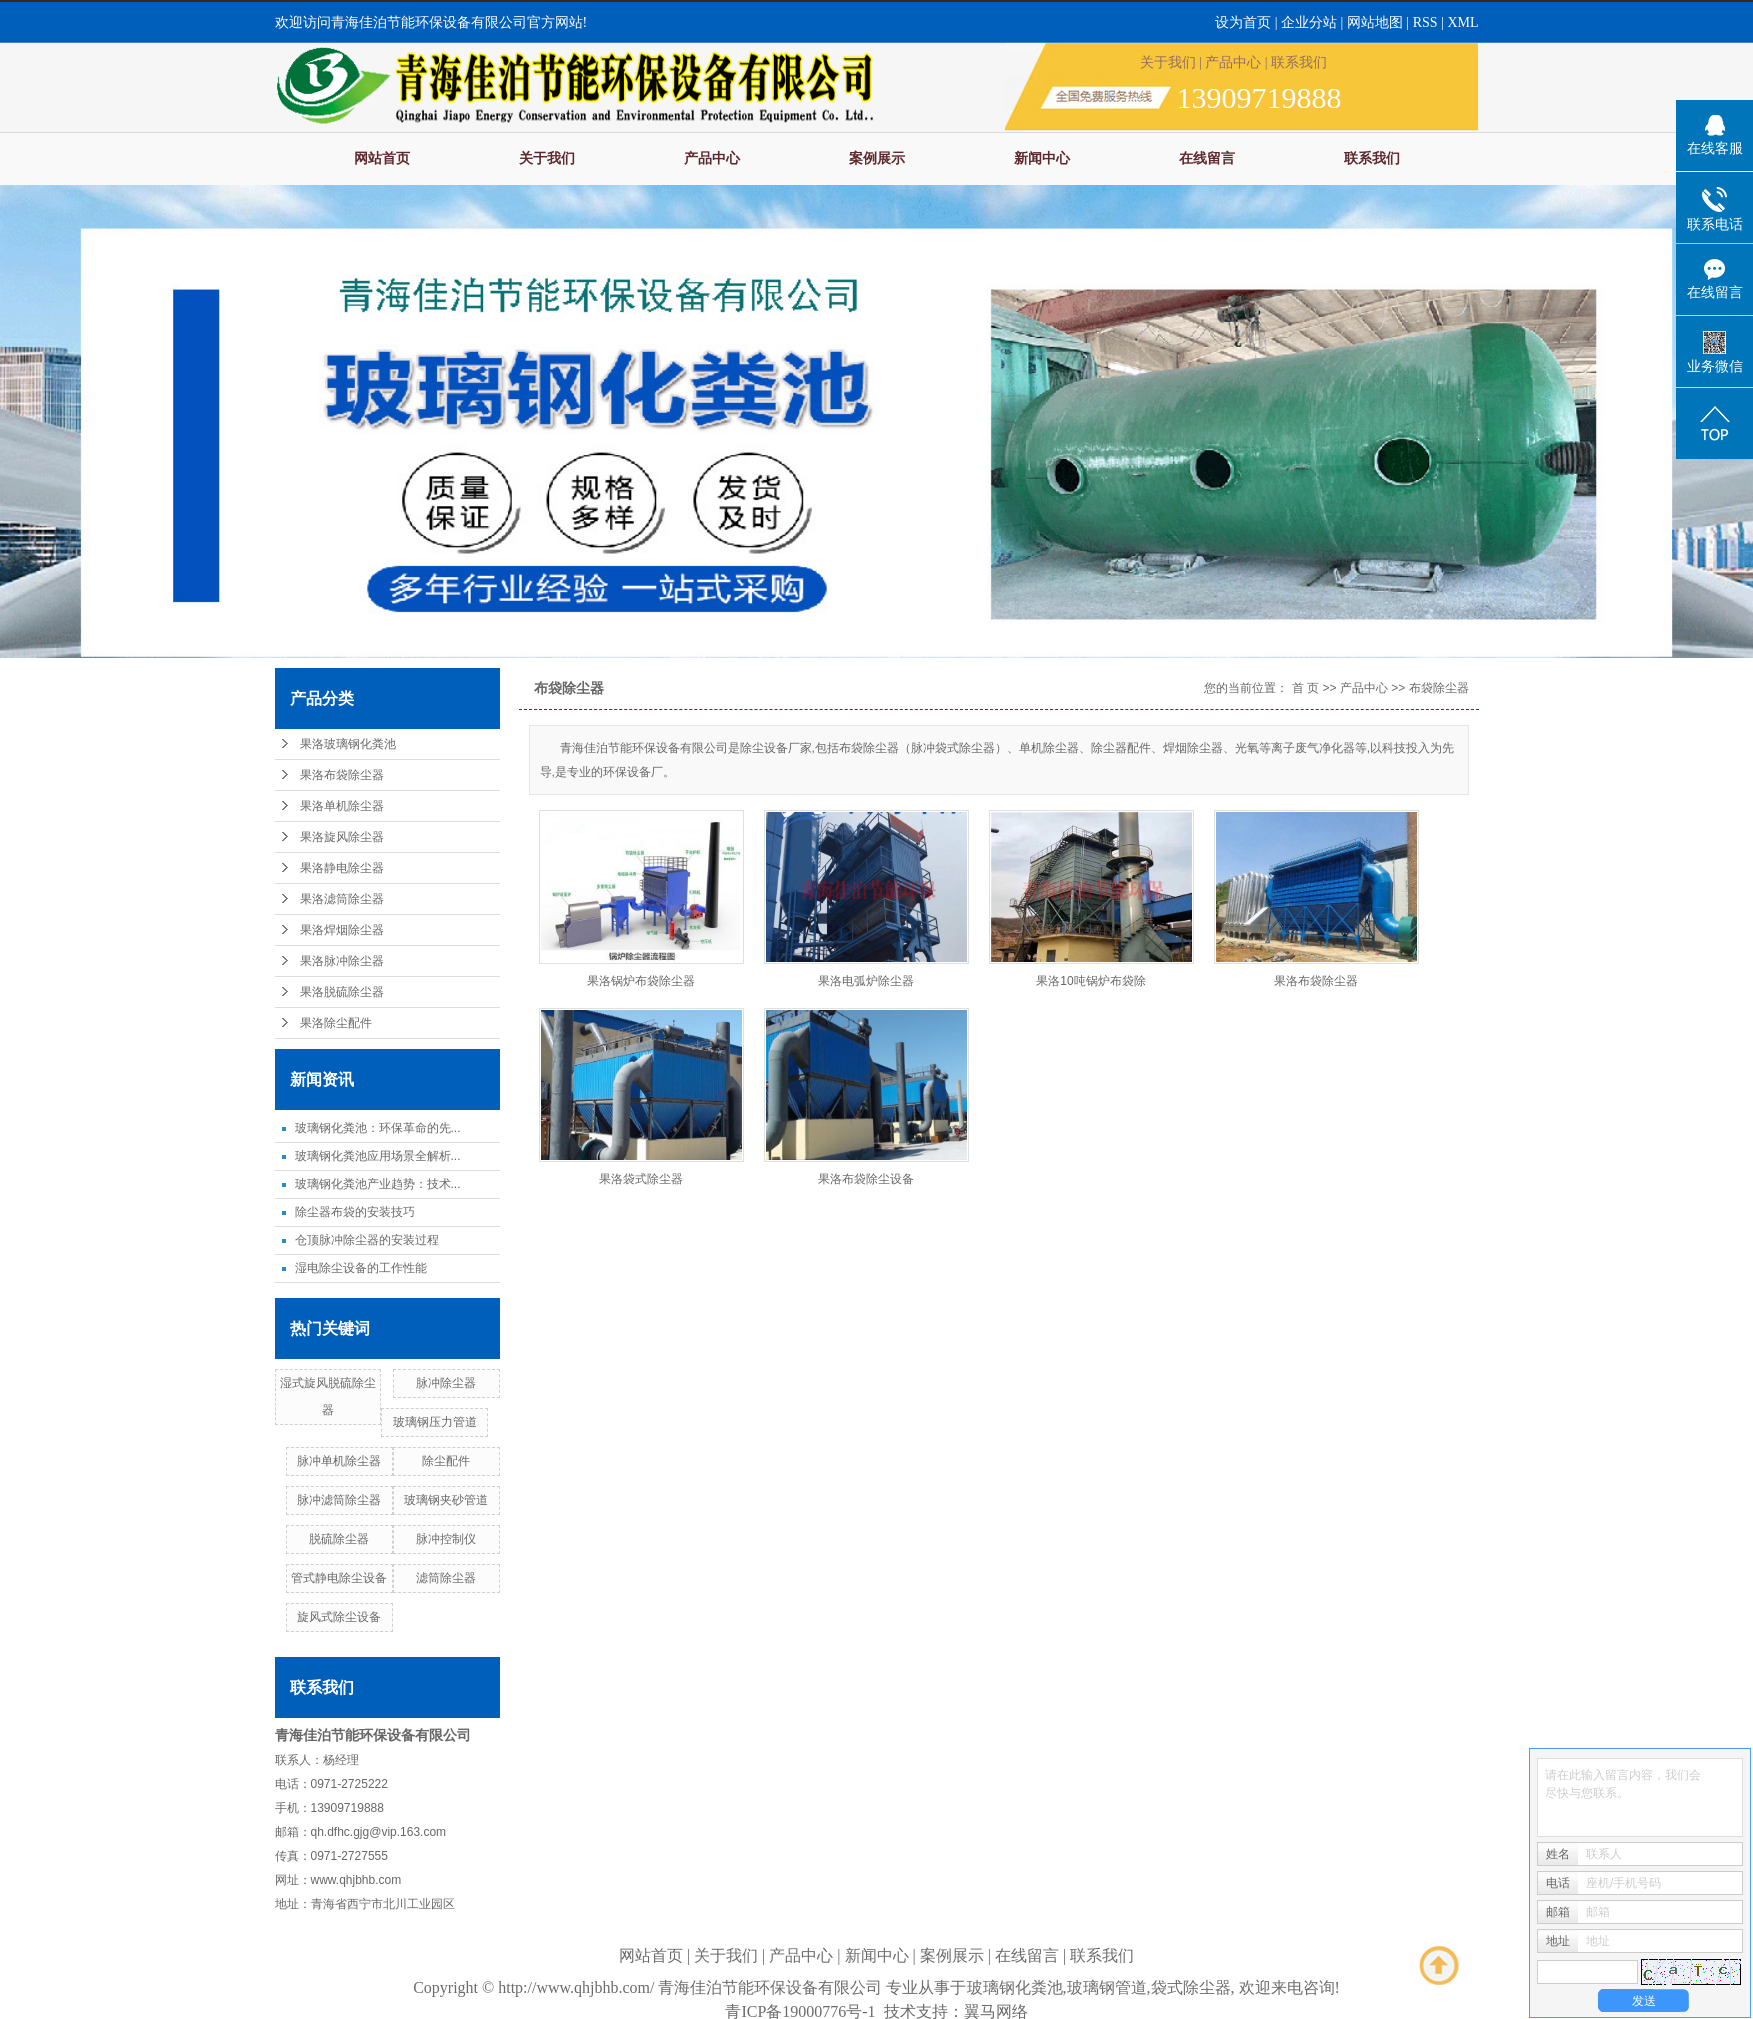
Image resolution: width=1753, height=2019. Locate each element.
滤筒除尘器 (446, 1578)
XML (1462, 22)
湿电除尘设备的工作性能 (361, 1268)
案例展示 (877, 158)
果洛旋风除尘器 (342, 837)
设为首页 (1243, 22)
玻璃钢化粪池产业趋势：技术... (378, 1184)
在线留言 (1207, 158)
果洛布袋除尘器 (342, 775)
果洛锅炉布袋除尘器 (641, 981)
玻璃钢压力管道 (435, 1422)
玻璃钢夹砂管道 (446, 1500)
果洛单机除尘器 (342, 806)
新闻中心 (1042, 158)
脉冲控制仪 (446, 1539)
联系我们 (1299, 62)
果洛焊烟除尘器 (342, 930)
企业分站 (1309, 22)
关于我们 (1168, 62)
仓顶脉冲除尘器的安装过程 (367, 1240)
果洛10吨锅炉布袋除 (1090, 981)
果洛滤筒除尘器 (342, 899)
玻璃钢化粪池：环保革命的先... (378, 1128)
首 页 (1305, 688)
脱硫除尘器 (339, 1539)
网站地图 (1377, 22)
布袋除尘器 (1439, 688)
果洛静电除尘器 (342, 868)
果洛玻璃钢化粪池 (348, 744)
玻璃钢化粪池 (1015, 1987)
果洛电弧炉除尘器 (866, 981)
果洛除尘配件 (336, 1023)
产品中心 (1233, 62)
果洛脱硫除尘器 (342, 992)
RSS (1425, 22)
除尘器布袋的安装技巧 (355, 1212)
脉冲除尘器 (446, 1383)
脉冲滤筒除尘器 (339, 1500)
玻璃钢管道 (1107, 1987)
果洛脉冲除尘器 (342, 961)
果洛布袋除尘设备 (866, 1179)
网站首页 (382, 158)
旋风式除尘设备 (339, 1617)
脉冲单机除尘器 (339, 1461)
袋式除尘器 (1191, 1987)
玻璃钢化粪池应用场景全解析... (378, 1156)
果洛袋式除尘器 (641, 1179)
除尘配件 (446, 1461)
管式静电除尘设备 (339, 1578)
